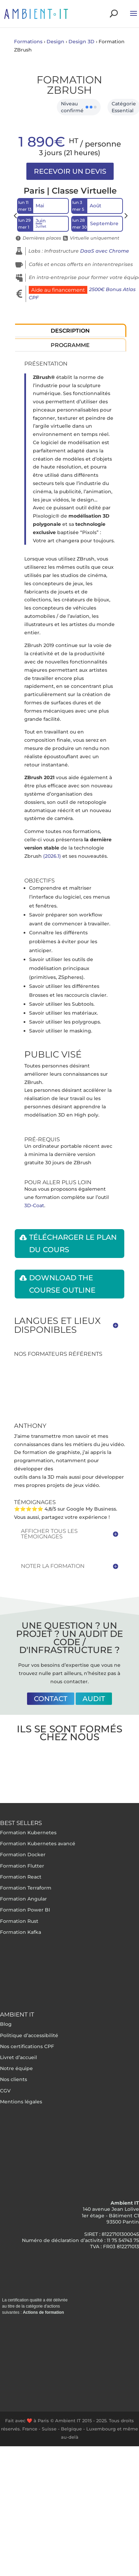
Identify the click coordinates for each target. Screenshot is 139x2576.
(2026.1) (52, 856)
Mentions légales (21, 2102)
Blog (6, 2024)
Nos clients (13, 2079)
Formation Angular (23, 1899)
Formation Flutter (22, 1866)
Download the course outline (62, 1283)
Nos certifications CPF (27, 2046)
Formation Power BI (25, 1910)
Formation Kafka (20, 1932)
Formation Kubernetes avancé (37, 1843)
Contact (50, 1699)
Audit (94, 1699)
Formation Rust (19, 1921)
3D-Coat (34, 1205)
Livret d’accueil (18, 2057)
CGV (5, 2091)
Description (70, 330)
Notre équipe (16, 2068)
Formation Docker (23, 1854)
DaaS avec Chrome (104, 251)
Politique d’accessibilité (29, 2035)
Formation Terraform (25, 1888)
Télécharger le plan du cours (73, 1243)
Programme (70, 345)
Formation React (20, 1877)
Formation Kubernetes (28, 1832)
